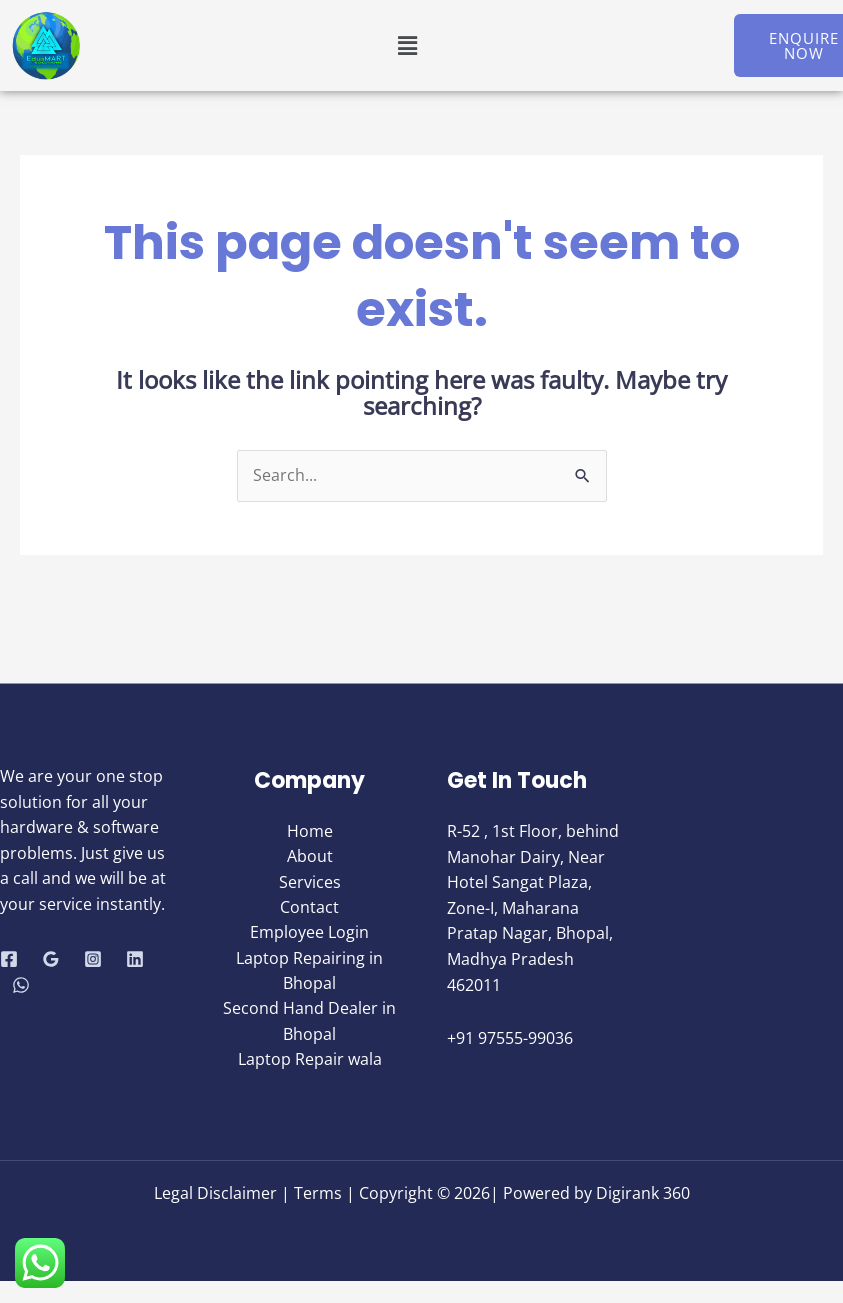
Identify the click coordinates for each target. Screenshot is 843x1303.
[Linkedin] (135, 960)
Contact (309, 908)
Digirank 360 (643, 1193)
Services (310, 883)
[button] (407, 45)
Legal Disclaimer (217, 1193)
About (310, 857)
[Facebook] (9, 960)
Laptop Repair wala (310, 1062)
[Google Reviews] (51, 960)
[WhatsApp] (21, 985)
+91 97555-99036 (510, 1039)
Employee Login (309, 934)
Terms (318, 1193)
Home (310, 831)
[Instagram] (93, 960)
